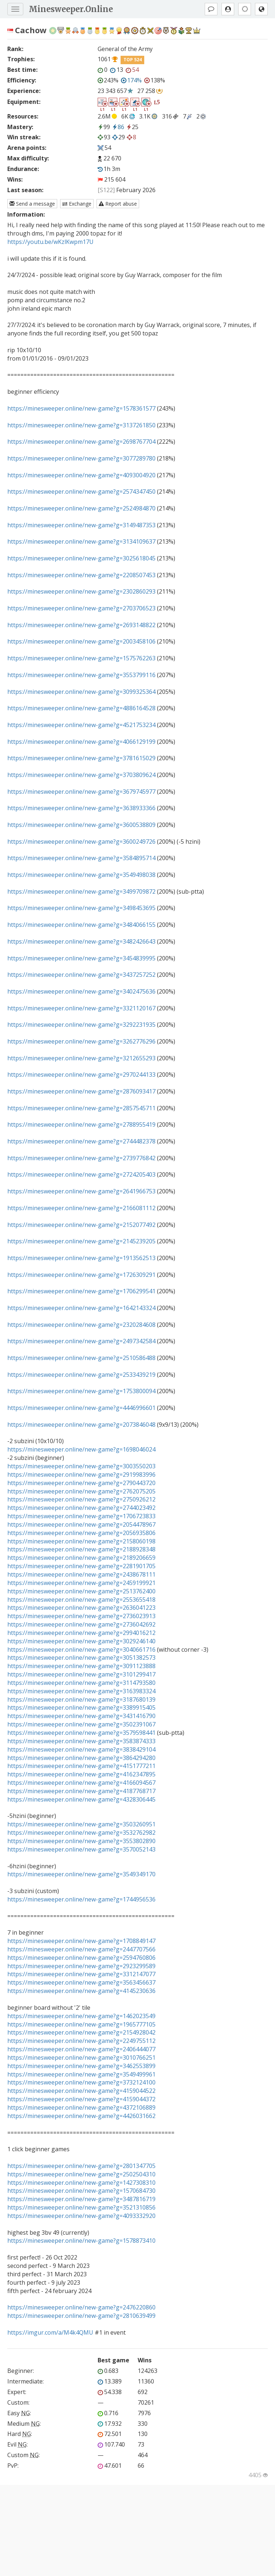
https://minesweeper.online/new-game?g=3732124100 (81, 2082)
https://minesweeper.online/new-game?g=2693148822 (81, 625)
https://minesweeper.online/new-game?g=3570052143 (81, 1849)
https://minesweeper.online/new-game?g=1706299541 (81, 1291)
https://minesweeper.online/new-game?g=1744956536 (81, 1899)
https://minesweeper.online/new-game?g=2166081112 (81, 1208)
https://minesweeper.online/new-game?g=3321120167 (81, 1008)
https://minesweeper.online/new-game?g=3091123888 (81, 1666)
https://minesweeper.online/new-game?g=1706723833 (81, 1516)
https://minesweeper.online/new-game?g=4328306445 (81, 1799)
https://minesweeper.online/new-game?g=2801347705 (81, 2166)
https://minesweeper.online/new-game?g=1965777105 (81, 2024)
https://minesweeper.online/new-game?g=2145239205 (81, 1241)
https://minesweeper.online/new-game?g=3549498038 (81, 875)
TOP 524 (132, 60)
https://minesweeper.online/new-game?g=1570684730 (81, 2191)
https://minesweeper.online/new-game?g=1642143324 (81, 1308)
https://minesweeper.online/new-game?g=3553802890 (81, 1841)
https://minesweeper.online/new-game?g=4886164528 (81, 708)
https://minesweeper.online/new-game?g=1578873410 (81, 2241)
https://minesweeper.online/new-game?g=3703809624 (81, 775)
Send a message (32, 203)
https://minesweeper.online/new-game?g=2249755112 (81, 2041)
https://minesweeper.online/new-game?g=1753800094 (81, 1391)
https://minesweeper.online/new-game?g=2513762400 (81, 1591)
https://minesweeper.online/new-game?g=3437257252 (81, 975)
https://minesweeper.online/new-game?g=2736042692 (81, 1624)
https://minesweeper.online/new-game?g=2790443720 (81, 1483)
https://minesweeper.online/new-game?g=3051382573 (81, 1658)
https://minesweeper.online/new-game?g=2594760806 (81, 1958)
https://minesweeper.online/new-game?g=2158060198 (81, 1541)
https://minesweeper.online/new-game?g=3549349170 (81, 1874)
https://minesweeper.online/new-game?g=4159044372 (81, 2099)
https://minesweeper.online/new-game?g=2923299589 (81, 1966)
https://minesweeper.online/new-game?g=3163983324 (81, 1691)
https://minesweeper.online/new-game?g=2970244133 (81, 1075)
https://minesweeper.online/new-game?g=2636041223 (81, 1608)
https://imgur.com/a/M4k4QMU (50, 2332)
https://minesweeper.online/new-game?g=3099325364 (81, 692)
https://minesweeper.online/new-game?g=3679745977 (81, 792)
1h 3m (109, 169)
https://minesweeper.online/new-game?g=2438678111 (81, 1574)
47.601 (110, 2466)
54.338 (110, 2392)
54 (132, 70)
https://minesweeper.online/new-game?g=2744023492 (81, 1508)
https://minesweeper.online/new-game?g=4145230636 (81, 1991)
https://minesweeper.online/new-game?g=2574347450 (81, 491)
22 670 (112, 158)
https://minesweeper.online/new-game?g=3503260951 (81, 1824)
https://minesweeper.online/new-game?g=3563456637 (81, 1982)
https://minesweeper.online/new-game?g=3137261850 (81, 425)
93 (104, 137)
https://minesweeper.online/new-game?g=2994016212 (81, 1633)
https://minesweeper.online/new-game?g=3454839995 (81, 958)
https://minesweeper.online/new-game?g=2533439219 (81, 1375)
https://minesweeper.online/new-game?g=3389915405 (81, 1707)
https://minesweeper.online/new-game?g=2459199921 (81, 1583)
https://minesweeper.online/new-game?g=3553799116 (81, 675)
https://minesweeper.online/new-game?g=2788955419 (81, 1124)
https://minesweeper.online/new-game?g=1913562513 (81, 1258)
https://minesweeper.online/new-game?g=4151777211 (81, 1766)
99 (104, 127)
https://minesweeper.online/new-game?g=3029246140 (81, 1641)
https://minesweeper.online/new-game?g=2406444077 (81, 2049)
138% (154, 80)
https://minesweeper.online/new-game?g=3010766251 (81, 2058)
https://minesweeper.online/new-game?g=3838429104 (81, 1749)
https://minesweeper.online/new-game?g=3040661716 (81, 1650)
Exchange (76, 203)
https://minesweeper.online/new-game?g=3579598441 (81, 1733)
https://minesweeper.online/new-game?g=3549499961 (81, 2074)
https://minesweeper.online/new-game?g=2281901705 (81, 1566)
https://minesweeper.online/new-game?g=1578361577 (81, 408)
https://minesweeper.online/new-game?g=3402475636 (81, 991)
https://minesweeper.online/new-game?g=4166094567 (81, 1783)
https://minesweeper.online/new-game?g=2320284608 (81, 1325)
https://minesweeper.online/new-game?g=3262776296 (81, 1041)
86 (118, 127)
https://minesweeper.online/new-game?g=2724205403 (81, 1174)
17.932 (110, 2424)
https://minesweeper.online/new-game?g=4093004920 (81, 475)
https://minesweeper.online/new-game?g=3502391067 (81, 1724)
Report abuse (118, 203)
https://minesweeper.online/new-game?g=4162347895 (81, 1774)
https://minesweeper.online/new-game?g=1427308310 (81, 2183)
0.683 (108, 2371)
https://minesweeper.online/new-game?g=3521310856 (81, 2207)
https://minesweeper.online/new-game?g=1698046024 (81, 1449)
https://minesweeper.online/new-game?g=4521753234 (81, 725)
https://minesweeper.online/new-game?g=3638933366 (81, 808)
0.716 (108, 2413)
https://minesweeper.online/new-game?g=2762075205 (81, 1491)
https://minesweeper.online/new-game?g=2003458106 (81, 641)
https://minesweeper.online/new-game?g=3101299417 (81, 1674)
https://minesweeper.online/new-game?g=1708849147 (81, 1941)
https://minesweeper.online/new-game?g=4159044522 (81, 2091)
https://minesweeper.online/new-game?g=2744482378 (81, 1141)
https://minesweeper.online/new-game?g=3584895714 (81, 858)
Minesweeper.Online (71, 9)
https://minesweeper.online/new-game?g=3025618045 (81, 558)
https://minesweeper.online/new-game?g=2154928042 (81, 2032)
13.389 (110, 2381)
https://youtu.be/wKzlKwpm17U (50, 242)
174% (131, 80)
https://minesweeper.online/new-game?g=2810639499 (81, 2316)
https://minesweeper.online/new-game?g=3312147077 (81, 1974)
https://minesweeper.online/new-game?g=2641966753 (81, 1191)
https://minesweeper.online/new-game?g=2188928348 (81, 1549)
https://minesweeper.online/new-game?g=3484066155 (81, 925)
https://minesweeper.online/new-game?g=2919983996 (81, 1474)
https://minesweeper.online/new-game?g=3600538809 (81, 825)
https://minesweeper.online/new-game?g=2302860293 (81, 591)
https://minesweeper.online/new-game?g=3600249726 (81, 842)
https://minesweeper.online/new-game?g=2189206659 (81, 1558)
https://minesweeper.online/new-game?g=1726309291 (81, 1275)
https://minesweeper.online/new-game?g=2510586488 (81, 1358)
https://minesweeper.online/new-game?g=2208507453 (81, 575)
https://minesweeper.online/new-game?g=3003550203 (81, 1466)
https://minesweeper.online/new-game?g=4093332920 (81, 2216)
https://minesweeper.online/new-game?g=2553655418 (81, 1600)
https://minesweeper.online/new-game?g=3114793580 (81, 1683)
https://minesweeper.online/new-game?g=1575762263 (81, 658)
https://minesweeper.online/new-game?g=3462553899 (81, 2066)
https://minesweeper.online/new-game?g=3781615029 (81, 758)
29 (118, 137)
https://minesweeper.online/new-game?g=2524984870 (81, 508)
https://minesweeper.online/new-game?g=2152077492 (81, 1225)
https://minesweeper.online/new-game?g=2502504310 (81, 2174)
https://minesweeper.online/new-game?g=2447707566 (81, 1949)
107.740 (111, 2444)
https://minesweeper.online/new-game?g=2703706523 (81, 608)
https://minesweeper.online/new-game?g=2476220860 (81, 2307)
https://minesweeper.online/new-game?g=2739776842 (81, 1158)
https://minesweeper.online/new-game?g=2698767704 (81, 442)
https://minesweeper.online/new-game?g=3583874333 (81, 1741)
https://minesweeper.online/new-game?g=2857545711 (81, 1108)
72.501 (110, 2434)
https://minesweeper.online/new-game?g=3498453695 (81, 908)
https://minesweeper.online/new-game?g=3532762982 (81, 1833)
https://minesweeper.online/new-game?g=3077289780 (81, 458)
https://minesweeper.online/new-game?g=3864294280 (81, 1758)
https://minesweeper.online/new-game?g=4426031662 (81, 2116)
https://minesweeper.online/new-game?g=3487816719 (81, 2199)
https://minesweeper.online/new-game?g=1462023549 (81, 2016)
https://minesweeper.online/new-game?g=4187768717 (81, 1791)
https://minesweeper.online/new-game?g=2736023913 (81, 1616)
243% (108, 80)
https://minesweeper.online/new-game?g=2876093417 (81, 1091)
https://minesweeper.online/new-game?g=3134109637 (81, 541)
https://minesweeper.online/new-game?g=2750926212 (81, 1499)
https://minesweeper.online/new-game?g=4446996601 (81, 1408)
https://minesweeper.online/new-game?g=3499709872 (81, 891)
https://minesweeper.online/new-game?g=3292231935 (81, 1025)
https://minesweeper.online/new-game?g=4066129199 (81, 742)
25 (132, 127)
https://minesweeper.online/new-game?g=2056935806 (81, 1533)
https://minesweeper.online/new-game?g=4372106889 (81, 2107)
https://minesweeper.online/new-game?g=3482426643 (81, 941)
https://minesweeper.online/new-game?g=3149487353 (81, 525)
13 (116, 70)
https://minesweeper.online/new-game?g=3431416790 (81, 1716)
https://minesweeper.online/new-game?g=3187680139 (81, 1699)
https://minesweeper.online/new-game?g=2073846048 (81, 1425)
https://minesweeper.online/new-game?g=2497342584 (81, 1341)
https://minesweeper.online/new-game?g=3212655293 (81, 1058)
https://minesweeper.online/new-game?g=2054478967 (81, 1524)
